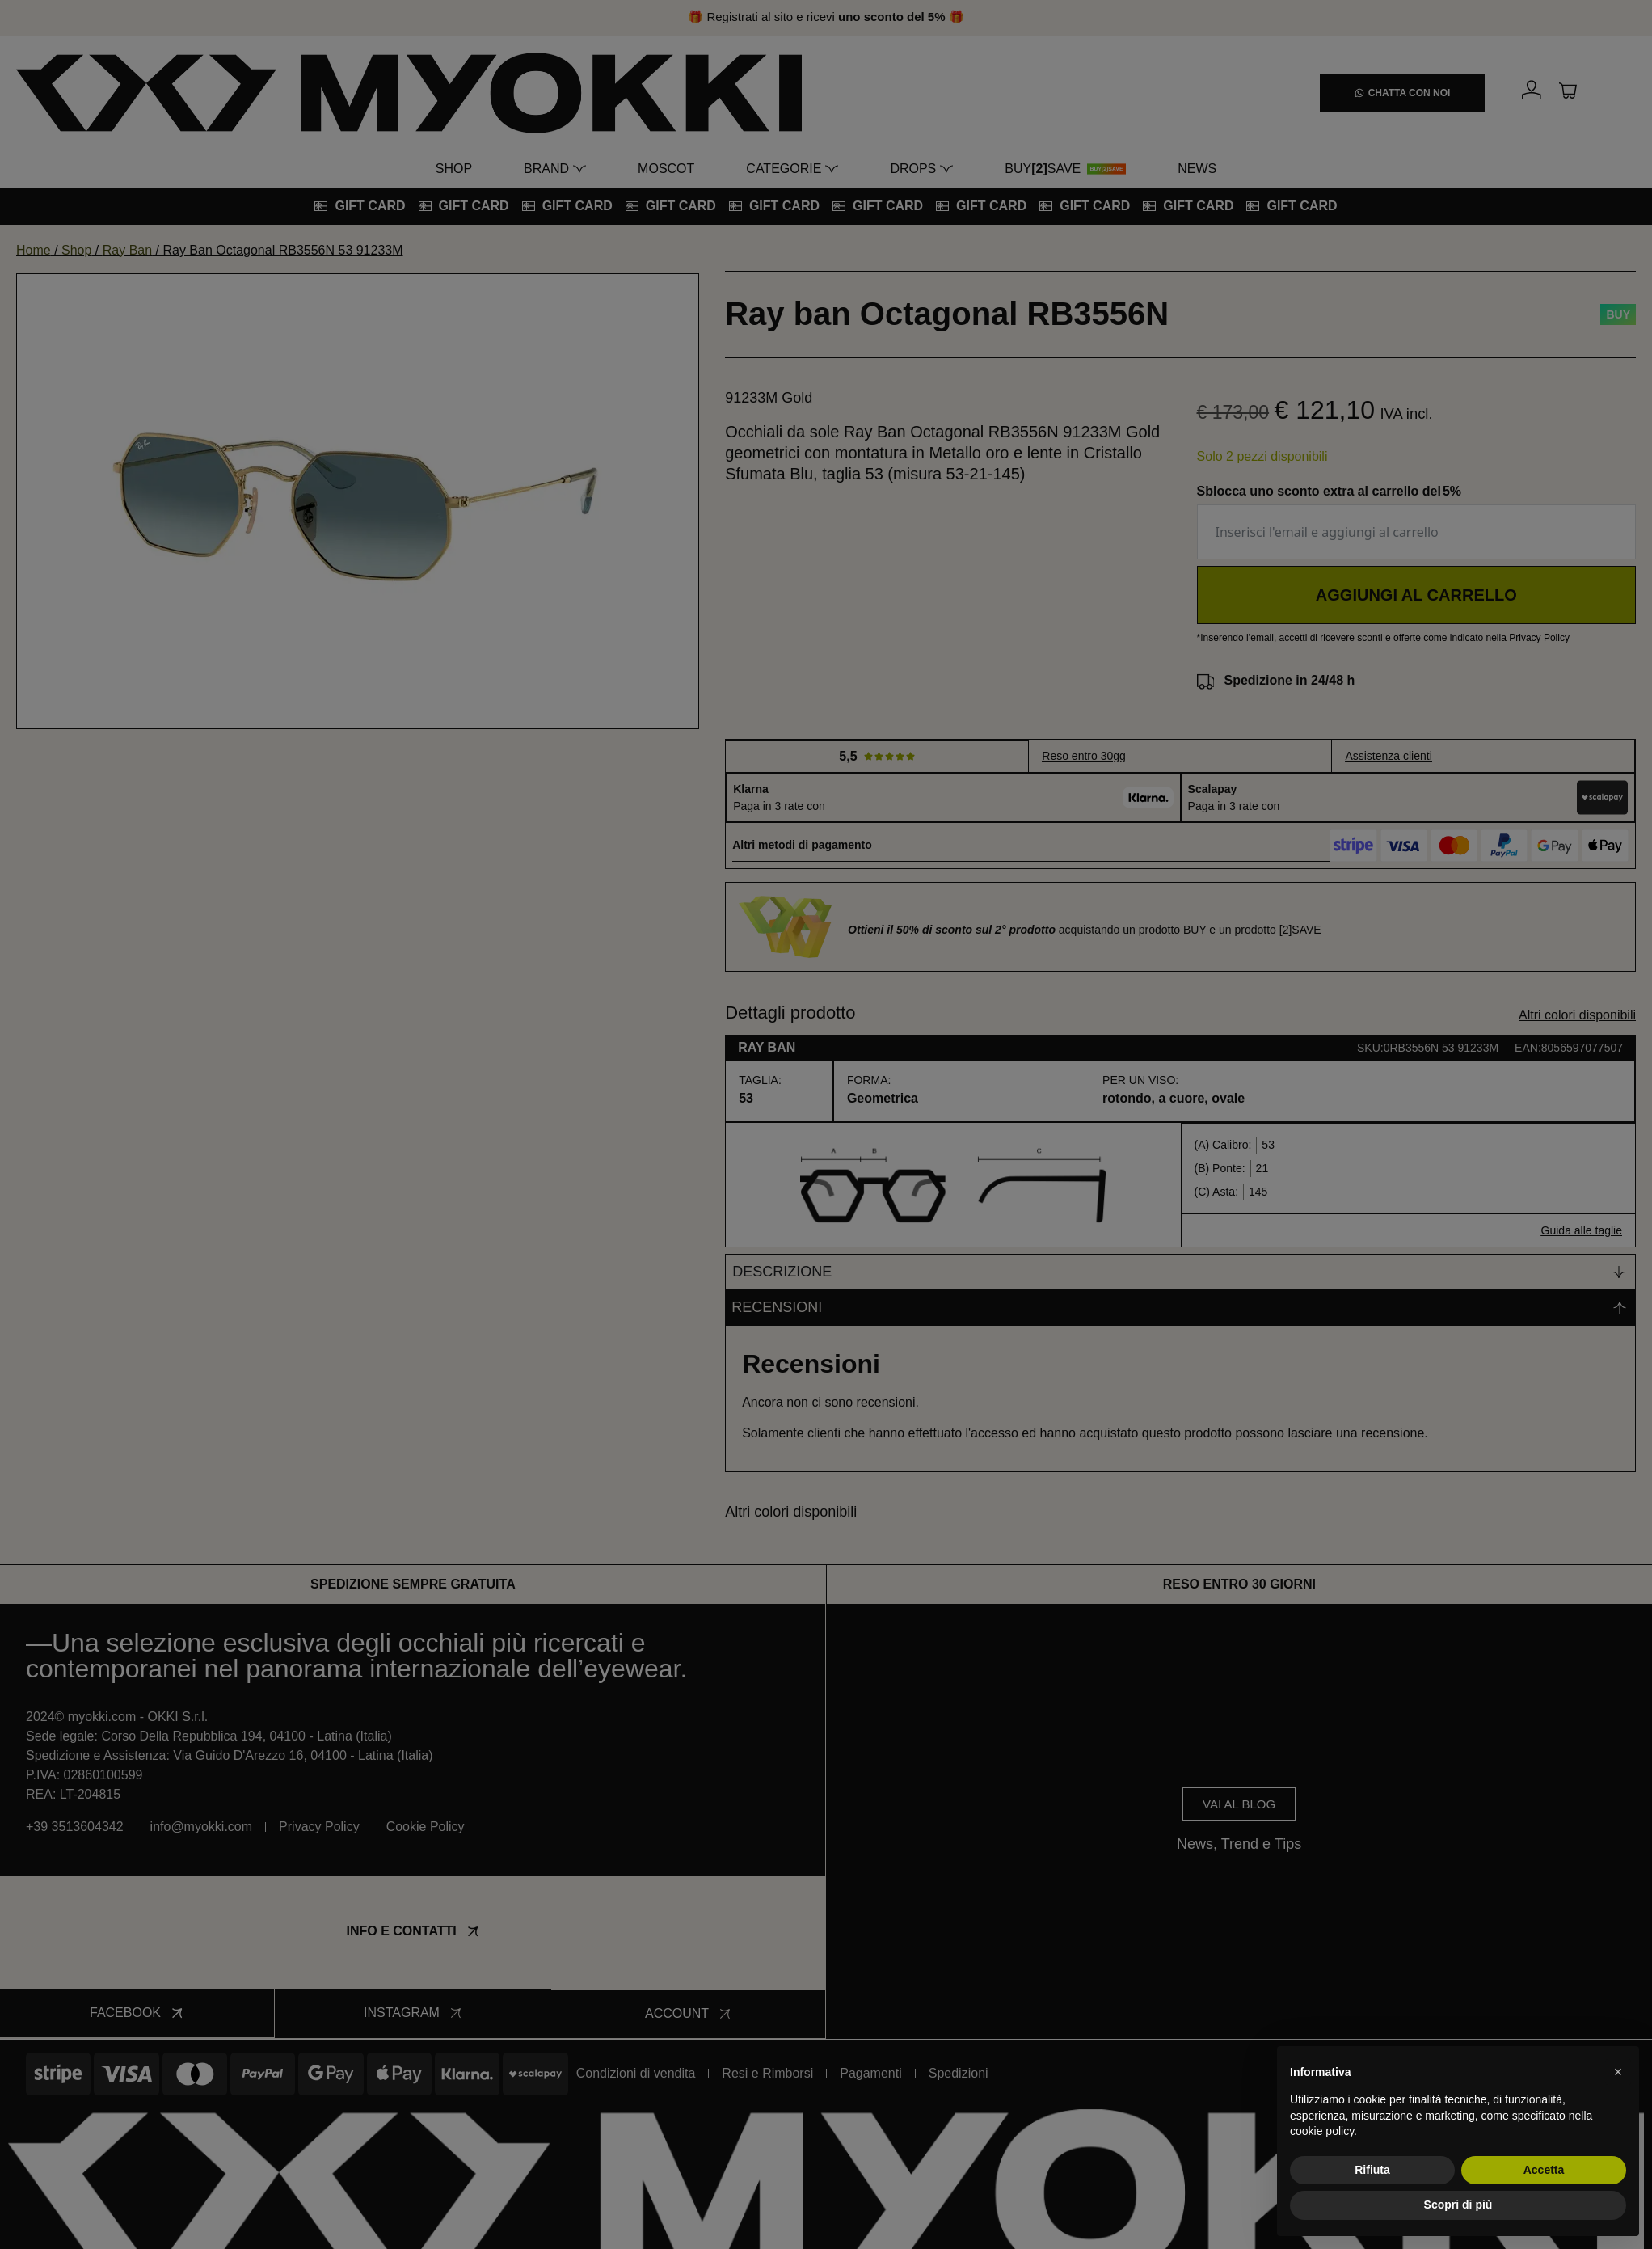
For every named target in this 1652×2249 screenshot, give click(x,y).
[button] (1618, 2072)
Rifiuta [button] (1372, 2169)
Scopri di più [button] (1458, 2204)
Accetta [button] (1544, 2169)
